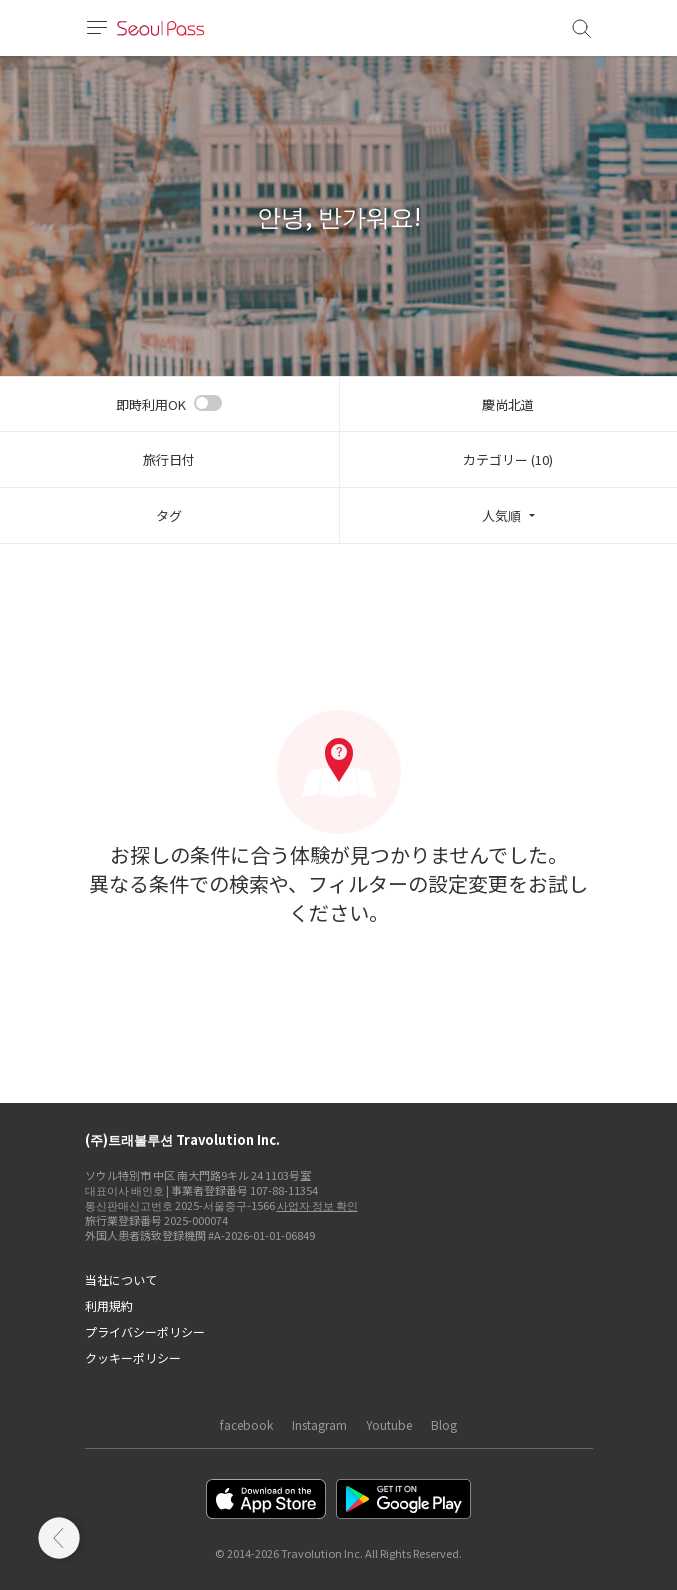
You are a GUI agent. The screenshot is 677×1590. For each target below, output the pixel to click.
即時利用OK (151, 404)
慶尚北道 (508, 404)
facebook (246, 1424)
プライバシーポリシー (145, 1331)
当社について (121, 1279)
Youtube (389, 1424)
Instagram (319, 1424)
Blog (444, 1424)
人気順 (501, 515)
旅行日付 (169, 459)
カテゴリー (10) (508, 459)
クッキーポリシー (133, 1357)
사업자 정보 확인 (317, 1205)
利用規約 (109, 1305)
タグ (169, 515)
